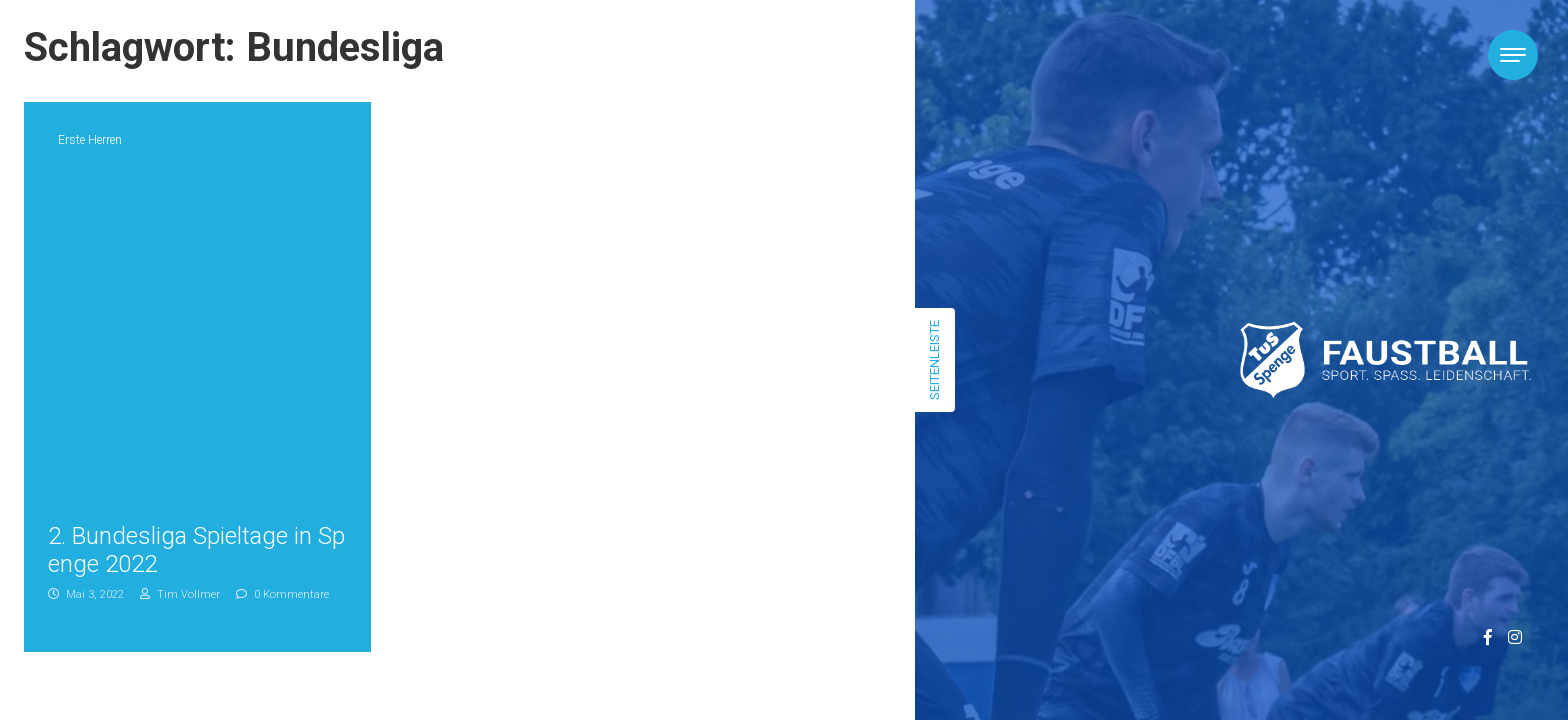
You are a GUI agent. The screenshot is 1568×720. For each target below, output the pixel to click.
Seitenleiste (934, 360)
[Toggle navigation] (1513, 55)
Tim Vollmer (180, 594)
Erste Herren (90, 140)
